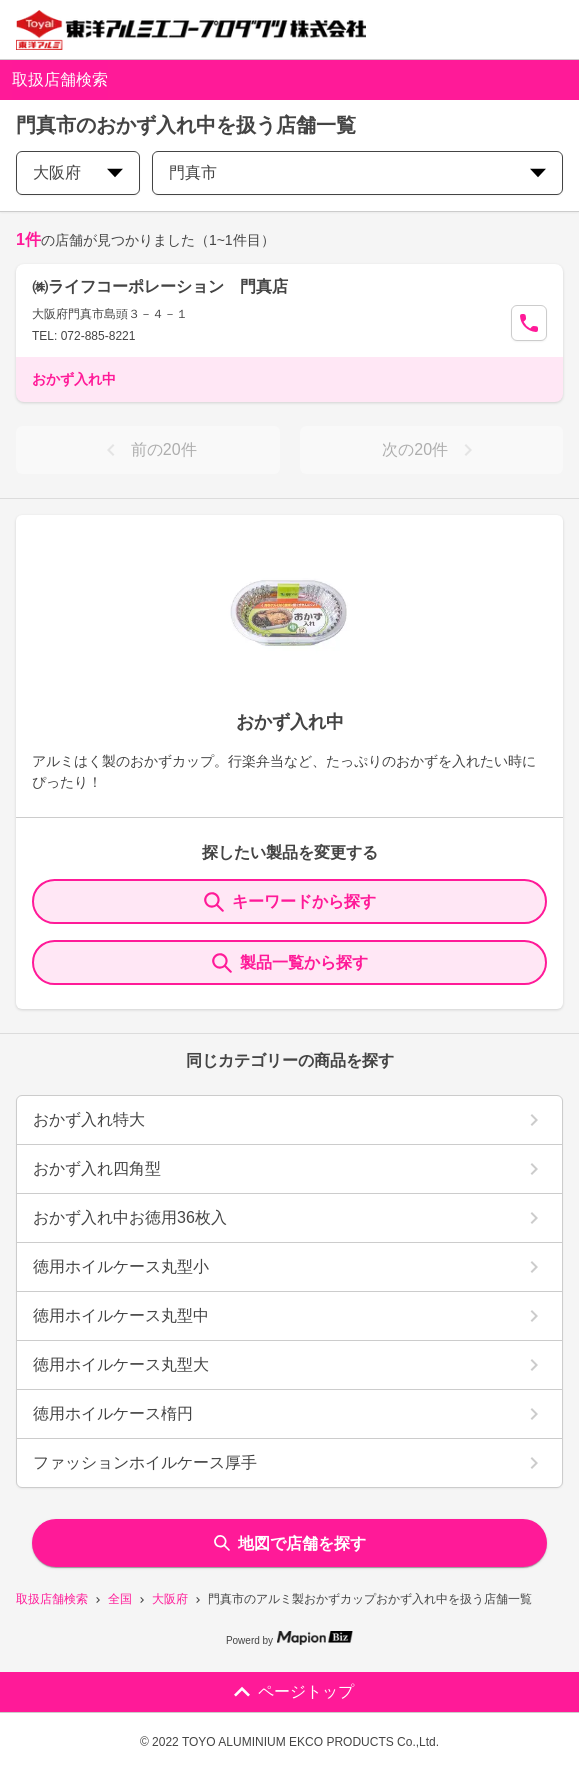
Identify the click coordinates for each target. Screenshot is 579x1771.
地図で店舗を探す (290, 1543)
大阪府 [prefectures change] (78, 172)
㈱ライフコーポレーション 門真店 (160, 286)
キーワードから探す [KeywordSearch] (290, 902)
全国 (120, 1599)
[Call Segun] (529, 323)
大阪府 (170, 1599)
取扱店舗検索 (52, 1599)
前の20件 (148, 450)
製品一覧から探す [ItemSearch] (290, 963)
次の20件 (431, 450)
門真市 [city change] (357, 172)
